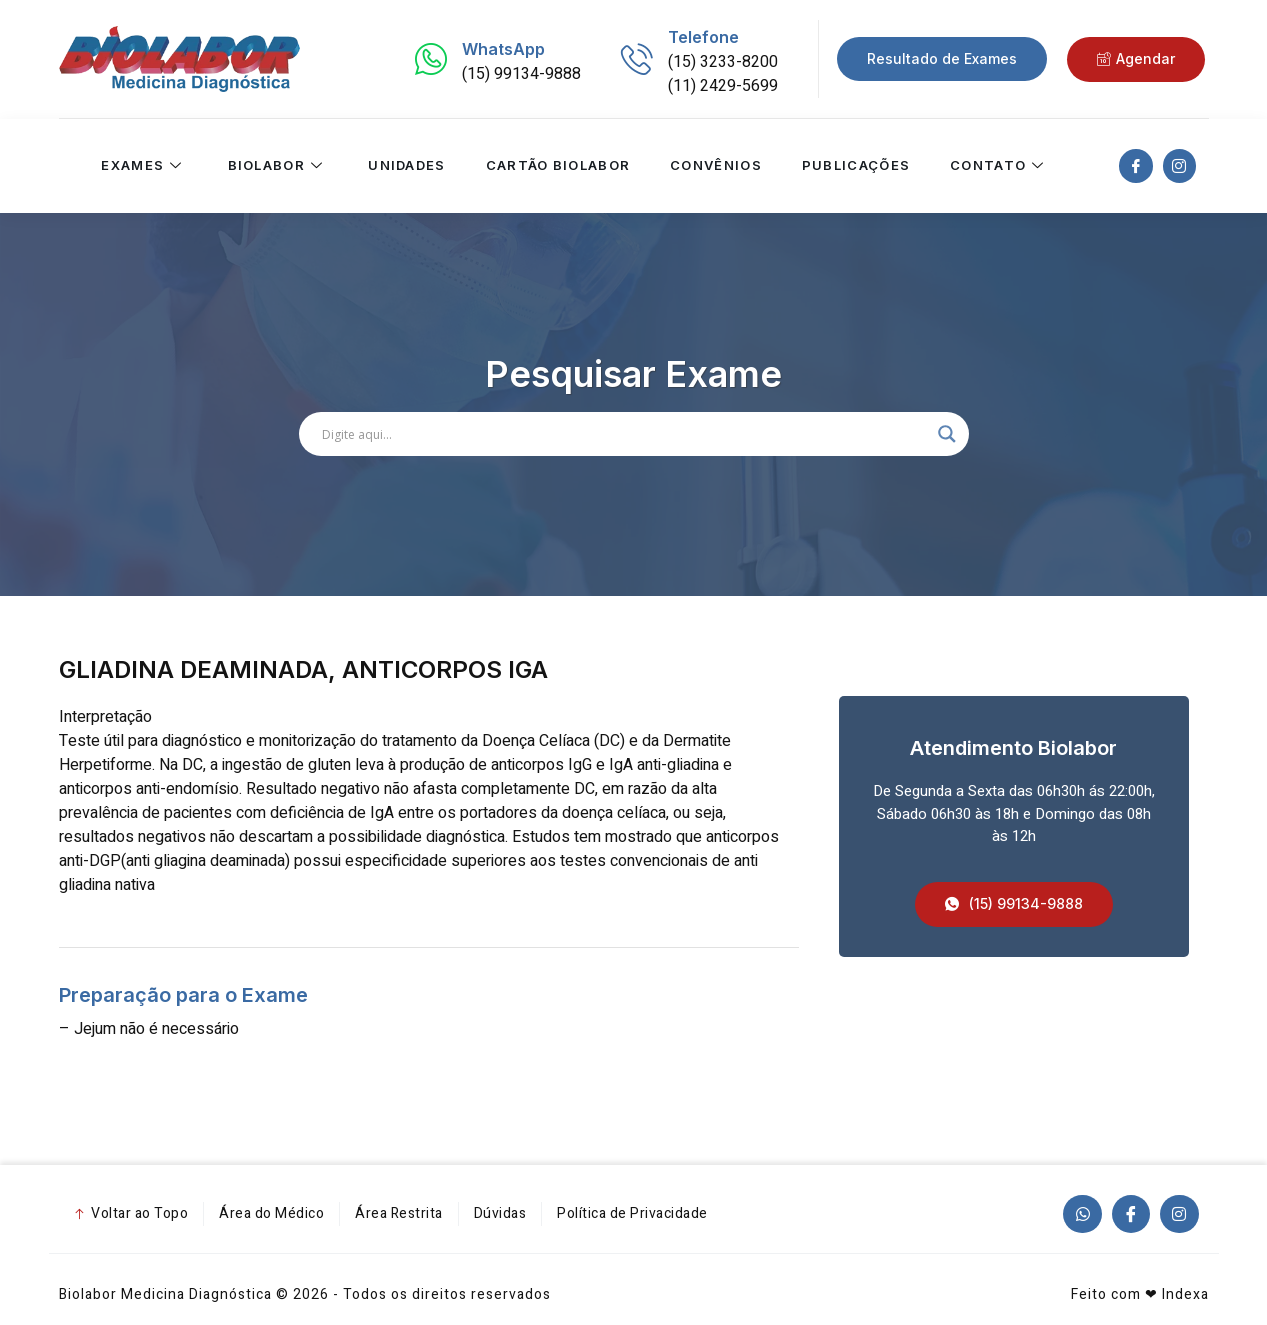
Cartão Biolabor (557, 166)
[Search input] (625, 434)
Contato (999, 166)
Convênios (716, 166)
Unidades (406, 166)
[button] (1014, 904)
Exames (144, 166)
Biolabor (277, 166)
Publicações (855, 166)
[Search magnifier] (947, 434)
